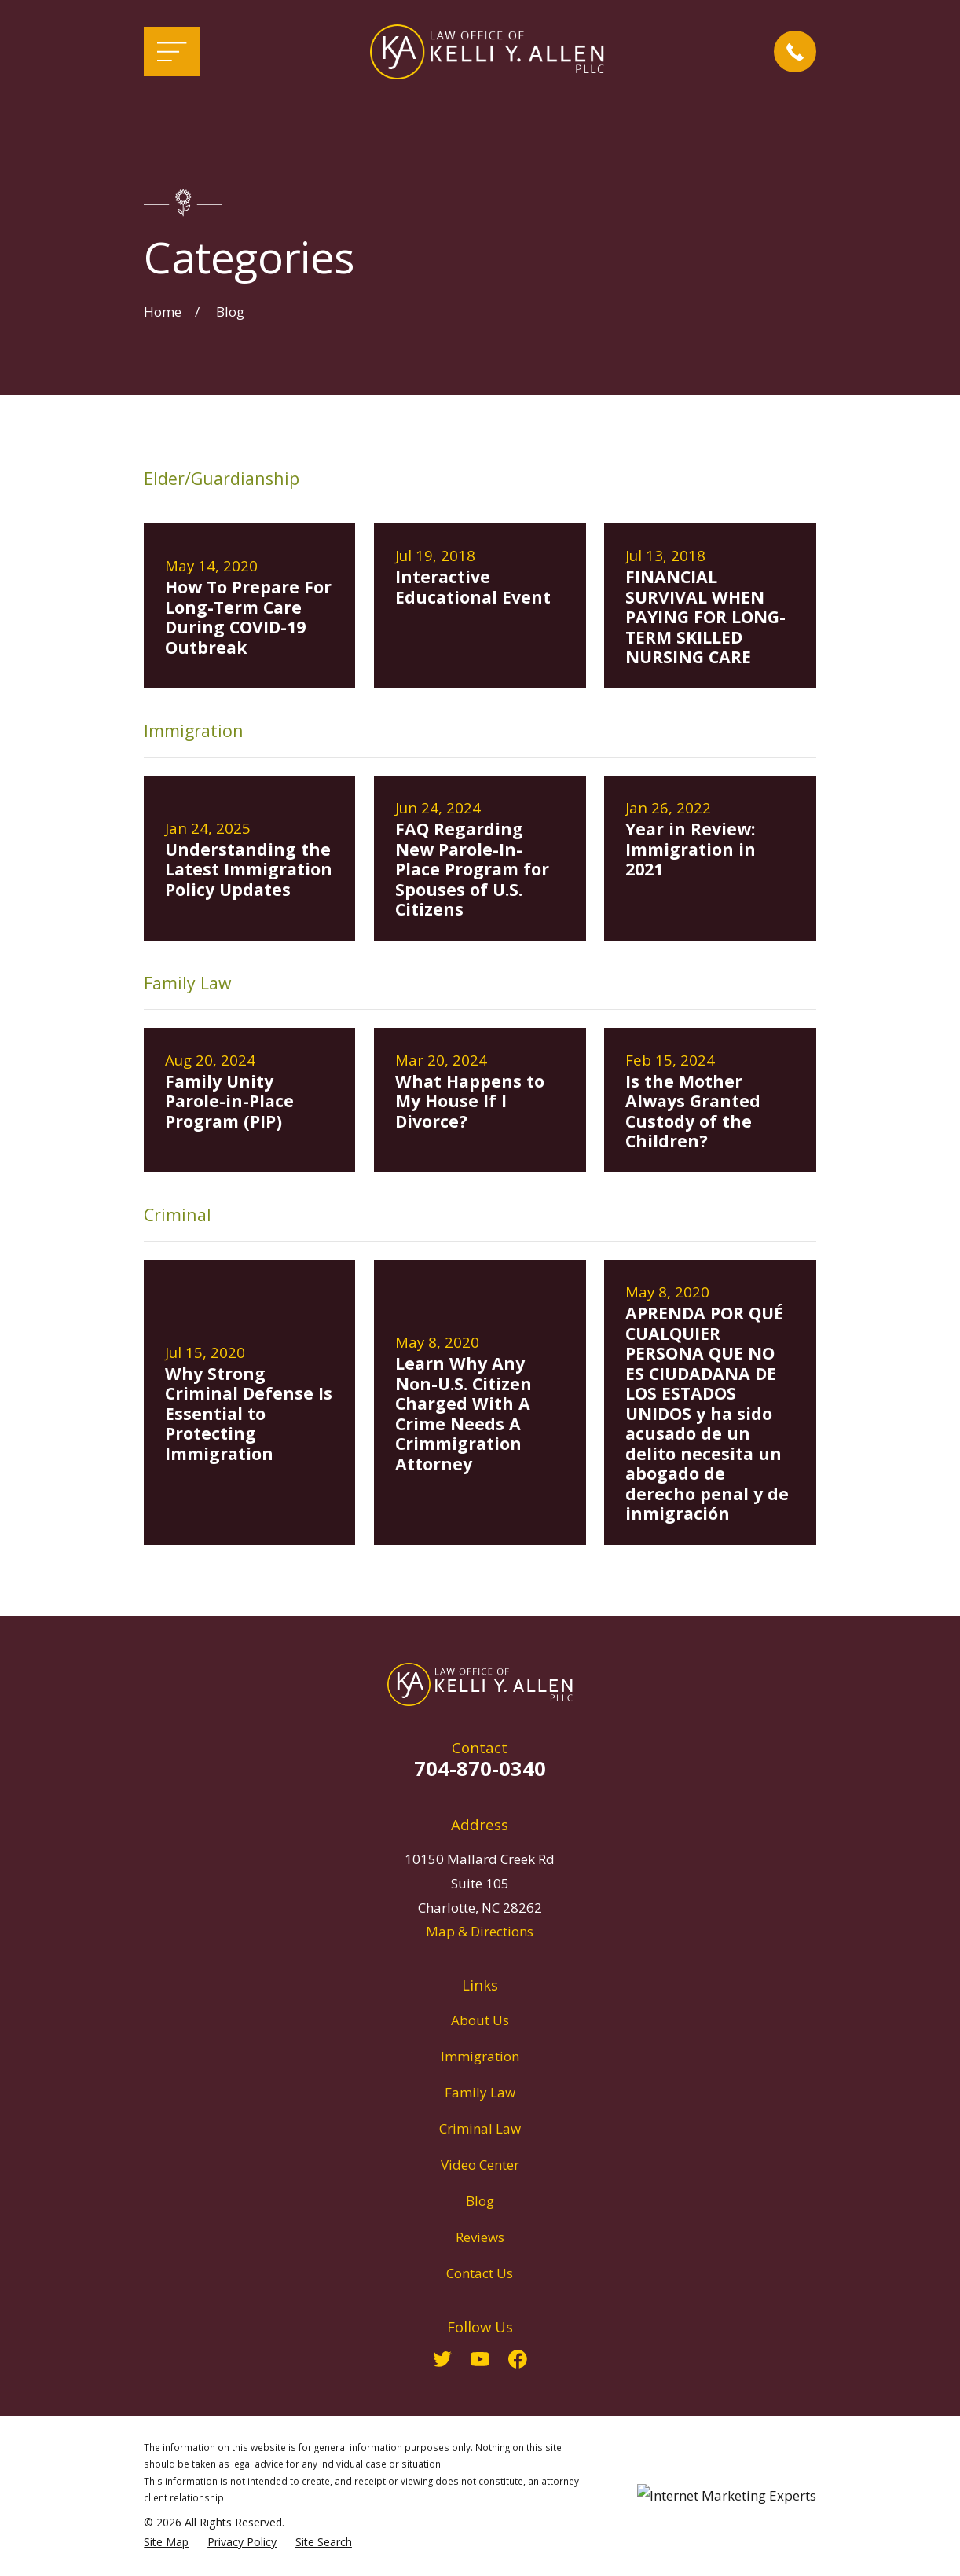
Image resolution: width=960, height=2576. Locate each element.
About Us (480, 2020)
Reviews (480, 2237)
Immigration (480, 2056)
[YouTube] (480, 2359)
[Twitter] (442, 2359)
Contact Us (479, 2273)
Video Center (480, 2165)
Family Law (480, 2092)
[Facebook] (517, 2359)
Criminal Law (480, 2128)
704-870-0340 (480, 1768)
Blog (480, 2201)
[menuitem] (166, 2542)
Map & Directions (479, 1931)
